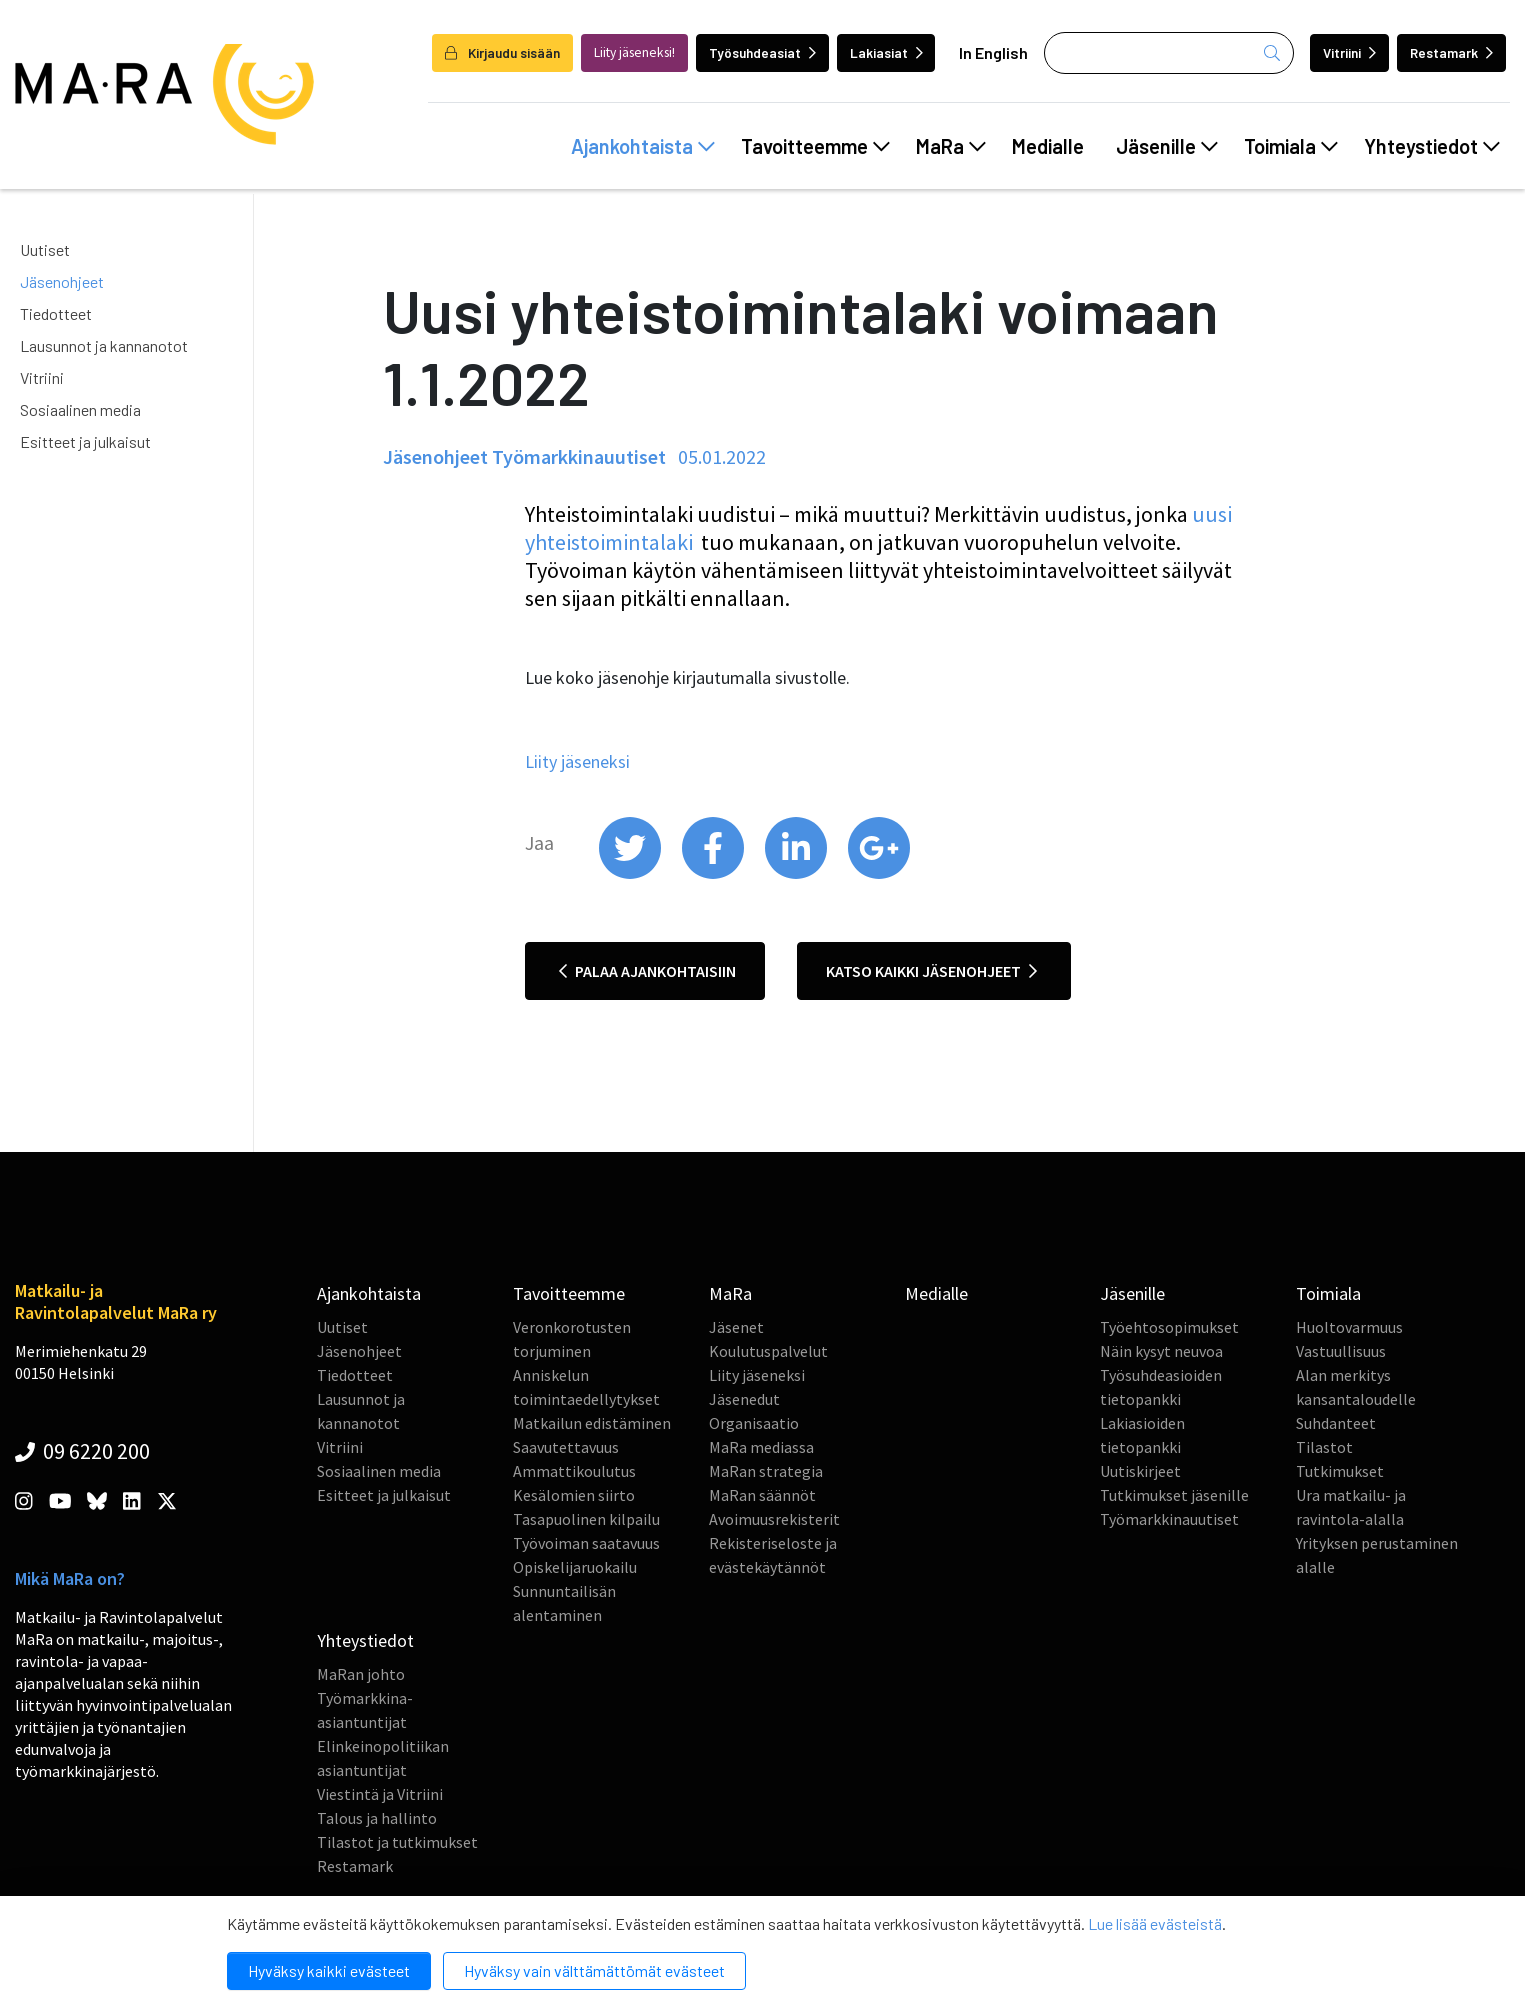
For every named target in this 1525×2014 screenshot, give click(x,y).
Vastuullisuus (1341, 1351)
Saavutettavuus (566, 1447)
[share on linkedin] (797, 874)
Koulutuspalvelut (768, 1351)
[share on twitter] (631, 874)
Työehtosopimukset (1169, 1327)
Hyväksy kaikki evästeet (329, 1970)
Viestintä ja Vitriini (380, 1794)
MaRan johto (361, 1674)
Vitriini (1349, 52)
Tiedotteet (56, 313)
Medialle (1048, 146)
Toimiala (1291, 146)
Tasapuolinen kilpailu (586, 1519)
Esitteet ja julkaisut (85, 441)
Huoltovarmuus (1349, 1327)
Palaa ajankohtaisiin (647, 971)
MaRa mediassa (761, 1447)
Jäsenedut (744, 1399)
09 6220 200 (82, 1451)
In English (993, 52)
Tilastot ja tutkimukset (397, 1842)
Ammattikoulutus (574, 1471)
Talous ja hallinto (377, 1818)
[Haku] (1169, 53)
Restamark (1451, 52)
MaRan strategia (766, 1471)
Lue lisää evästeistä (1155, 1923)
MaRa (951, 146)
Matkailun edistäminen (592, 1423)
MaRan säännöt (762, 1495)
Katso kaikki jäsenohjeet (931, 971)
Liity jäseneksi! (634, 52)
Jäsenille (1167, 146)
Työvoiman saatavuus (586, 1543)
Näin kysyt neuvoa (1161, 1351)
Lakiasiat (886, 52)
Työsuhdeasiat (762, 52)
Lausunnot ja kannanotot (104, 345)
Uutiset (45, 249)
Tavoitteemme (815, 146)
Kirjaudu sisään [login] (502, 52)
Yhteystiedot (1432, 146)
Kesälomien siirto (574, 1495)
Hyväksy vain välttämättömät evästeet (594, 1970)
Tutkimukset (1340, 1471)
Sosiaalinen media (80, 409)
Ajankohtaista (643, 146)
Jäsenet (736, 1327)
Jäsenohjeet (62, 281)
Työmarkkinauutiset (1169, 1519)
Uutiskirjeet (1140, 1471)
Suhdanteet (1336, 1423)
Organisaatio (754, 1423)
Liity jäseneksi (757, 1375)
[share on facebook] (714, 874)
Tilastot (1324, 1447)
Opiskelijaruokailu (575, 1567)
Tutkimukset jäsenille (1174, 1495)
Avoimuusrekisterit (774, 1519)
